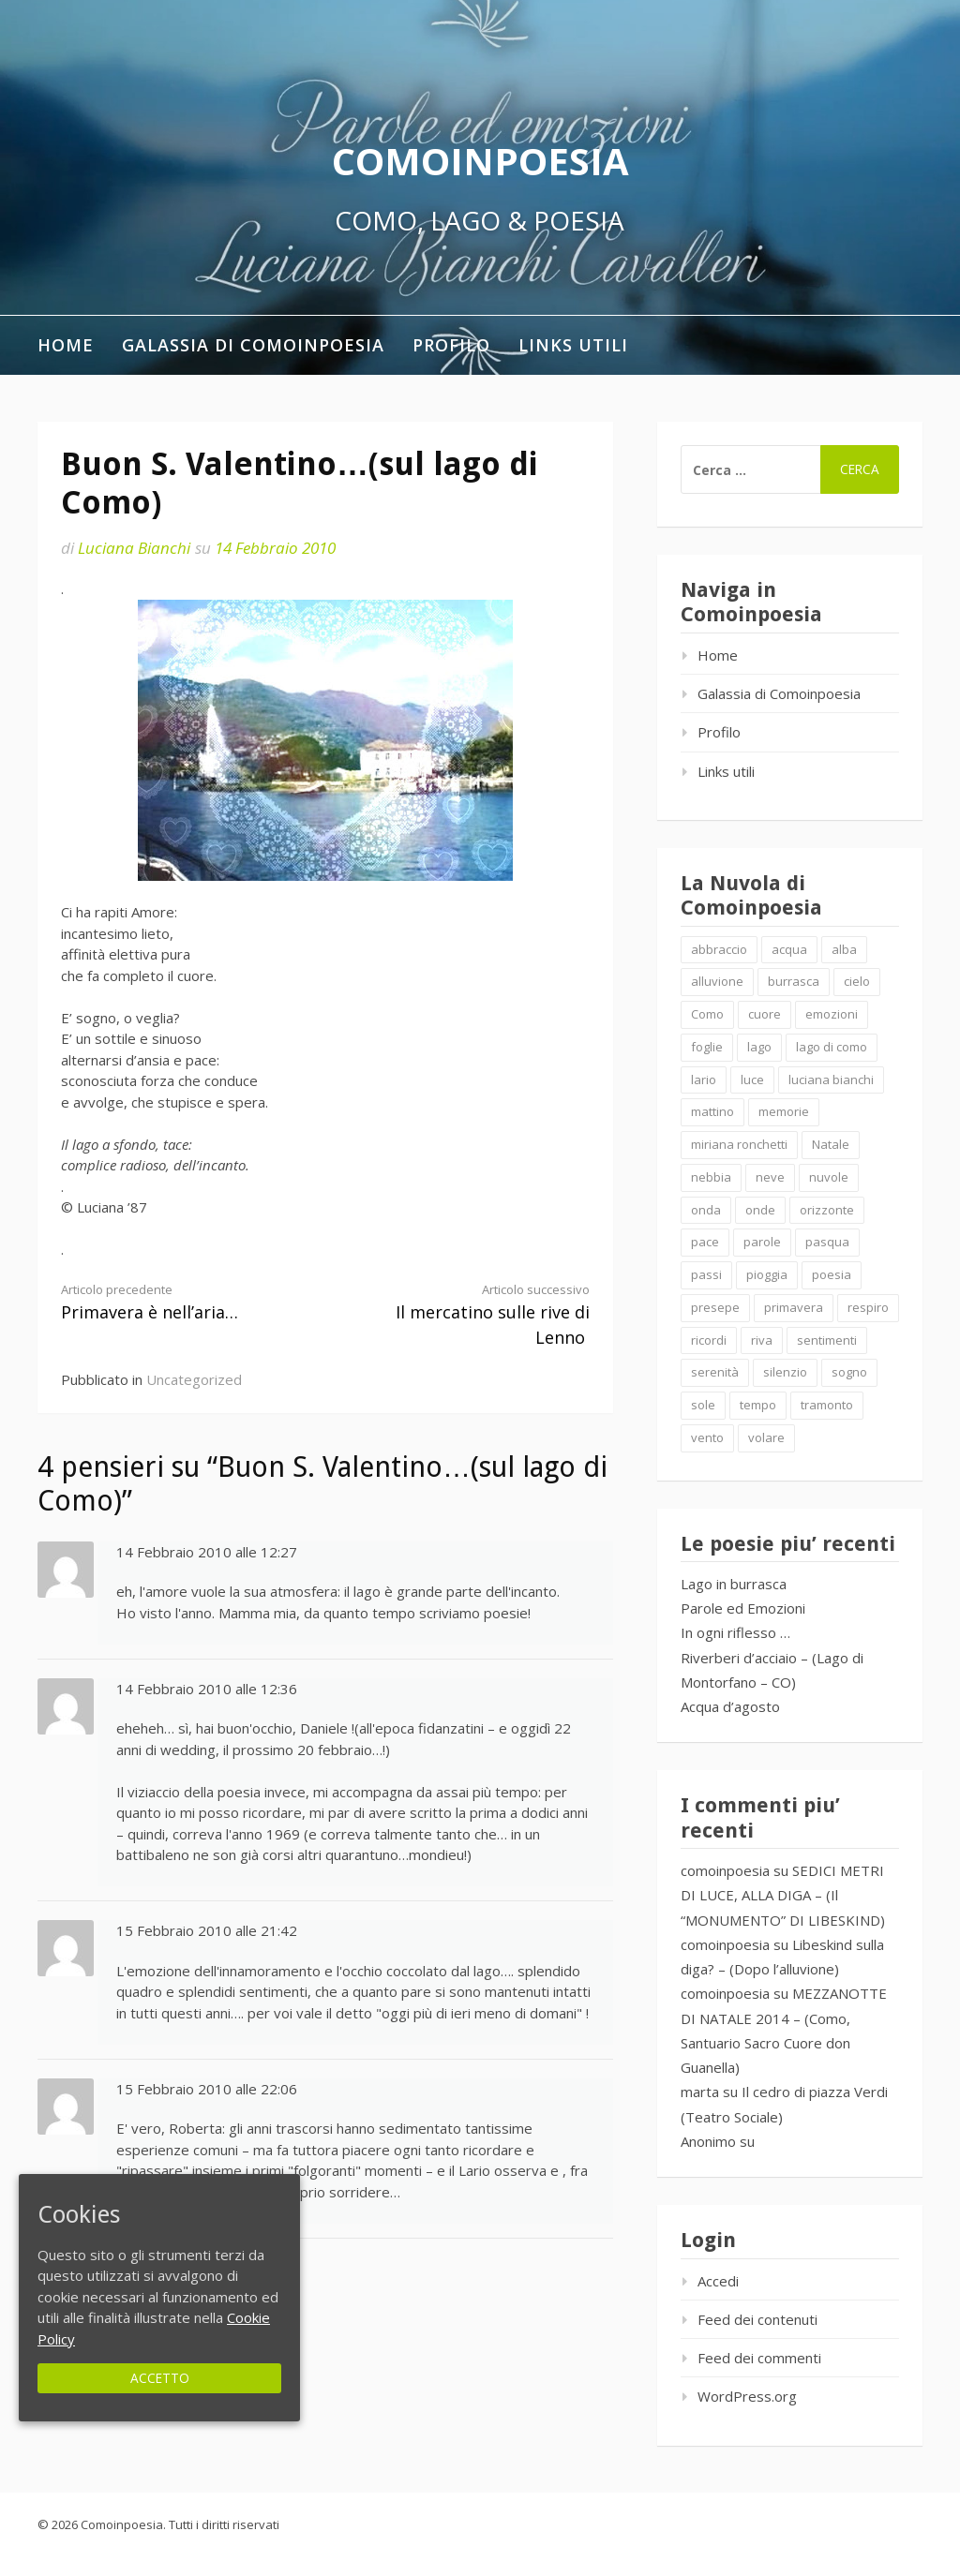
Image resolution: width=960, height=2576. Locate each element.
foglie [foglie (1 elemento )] (707, 1046)
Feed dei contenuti (758, 2319)
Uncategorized (194, 1379)
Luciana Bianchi (134, 547)
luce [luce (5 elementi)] (752, 1079)
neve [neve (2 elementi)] (770, 1177)
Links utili (573, 345)
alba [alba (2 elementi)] (844, 949)
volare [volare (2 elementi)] (766, 1437)
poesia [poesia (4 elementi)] (831, 1274)
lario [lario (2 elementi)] (703, 1079)
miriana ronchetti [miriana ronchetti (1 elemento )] (739, 1144)
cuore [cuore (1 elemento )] (764, 1013)
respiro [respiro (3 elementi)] (868, 1307)
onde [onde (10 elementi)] (760, 1209)
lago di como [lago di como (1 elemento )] (831, 1046)
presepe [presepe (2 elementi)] (715, 1307)
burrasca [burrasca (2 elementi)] (793, 981)
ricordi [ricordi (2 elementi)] (709, 1340)
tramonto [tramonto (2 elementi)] (827, 1404)
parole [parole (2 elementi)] (762, 1241)
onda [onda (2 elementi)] (706, 1209)
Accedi (718, 2280)
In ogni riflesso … (735, 1632)
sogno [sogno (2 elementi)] (849, 1371)
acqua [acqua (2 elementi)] (789, 949)
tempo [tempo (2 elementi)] (758, 1404)
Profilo (451, 345)
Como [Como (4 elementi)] (707, 1013)
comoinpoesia (725, 1870)
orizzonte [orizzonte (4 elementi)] (827, 1209)
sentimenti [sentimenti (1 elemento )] (827, 1340)
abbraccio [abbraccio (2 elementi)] (719, 949)
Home (66, 345)
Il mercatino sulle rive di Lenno (471, 1314)
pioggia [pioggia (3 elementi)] (767, 1274)
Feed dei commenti (759, 2357)
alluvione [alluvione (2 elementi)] (717, 981)
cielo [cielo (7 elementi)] (857, 981)
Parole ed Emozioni (743, 1608)
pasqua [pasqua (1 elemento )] (827, 1241)
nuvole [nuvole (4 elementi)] (828, 1177)
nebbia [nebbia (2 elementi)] (711, 1177)
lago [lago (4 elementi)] (759, 1046)
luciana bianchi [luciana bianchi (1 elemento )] (831, 1079)
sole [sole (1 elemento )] (703, 1404)
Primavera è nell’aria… (180, 1302)
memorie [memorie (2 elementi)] (783, 1111)
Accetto (159, 2378)
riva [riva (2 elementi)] (761, 1340)
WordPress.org (747, 2396)
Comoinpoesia (480, 160)
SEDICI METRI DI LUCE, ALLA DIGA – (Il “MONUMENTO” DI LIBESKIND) (783, 1895)
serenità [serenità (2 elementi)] (715, 1371)
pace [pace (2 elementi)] (705, 1241)
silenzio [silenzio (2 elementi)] (785, 1371)
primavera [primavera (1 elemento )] (793, 1307)
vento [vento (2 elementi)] (707, 1437)
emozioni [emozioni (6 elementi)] (831, 1013)
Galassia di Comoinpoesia (253, 345)
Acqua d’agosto (730, 1706)
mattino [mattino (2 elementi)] (712, 1111)
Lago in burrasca (734, 1583)
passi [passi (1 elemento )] (706, 1274)
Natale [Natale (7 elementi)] (830, 1144)
